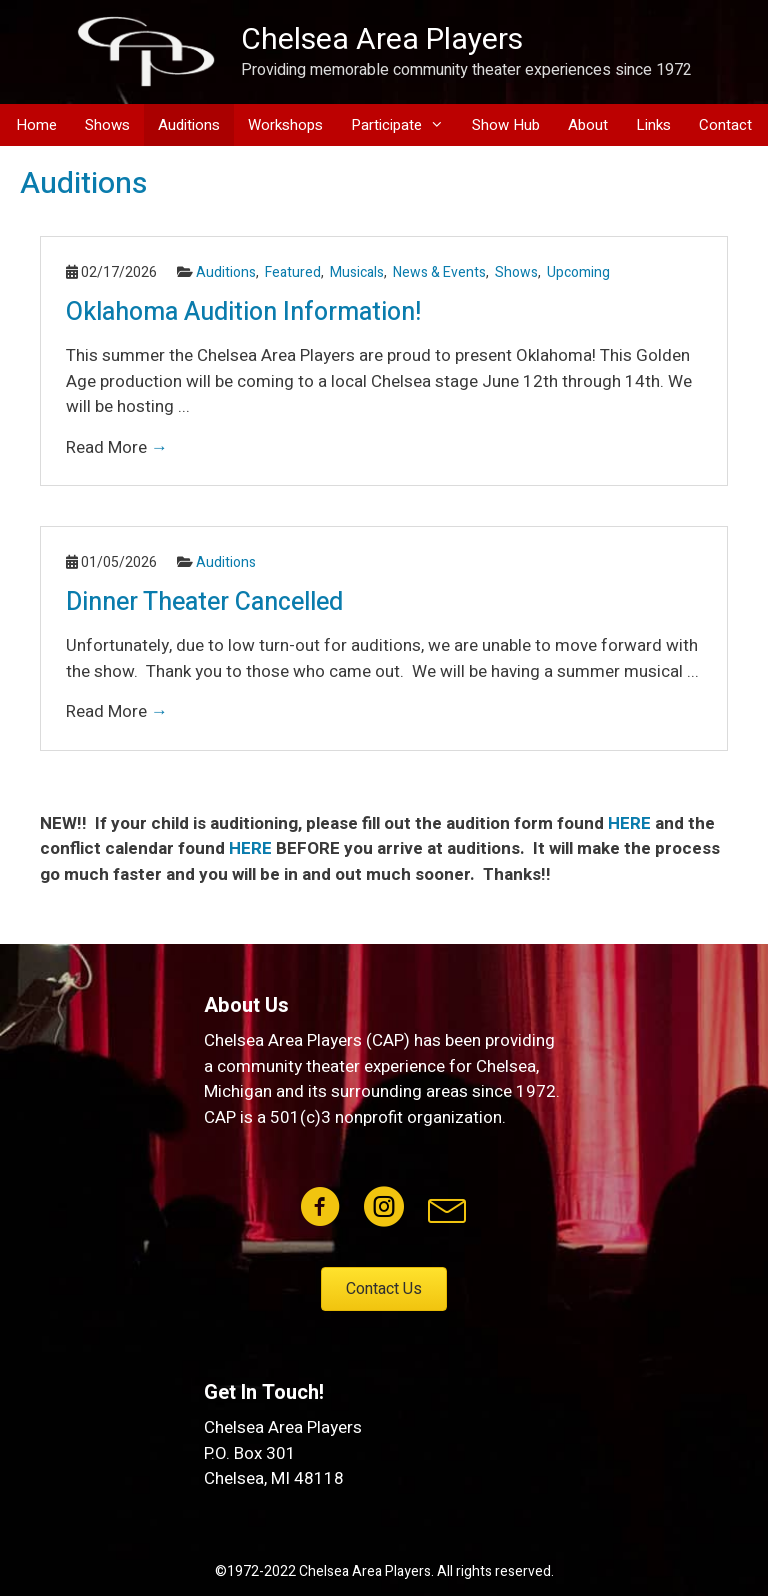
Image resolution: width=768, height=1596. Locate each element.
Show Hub (506, 125)
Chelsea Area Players (382, 40)
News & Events (439, 272)
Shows (107, 125)
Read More (117, 447)
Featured (293, 272)
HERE (629, 823)
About (588, 125)
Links (653, 125)
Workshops (285, 125)
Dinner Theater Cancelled (204, 602)
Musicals (357, 272)
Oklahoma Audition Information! (243, 312)
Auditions (189, 125)
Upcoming (578, 272)
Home (36, 125)
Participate (404, 125)
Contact (725, 125)
